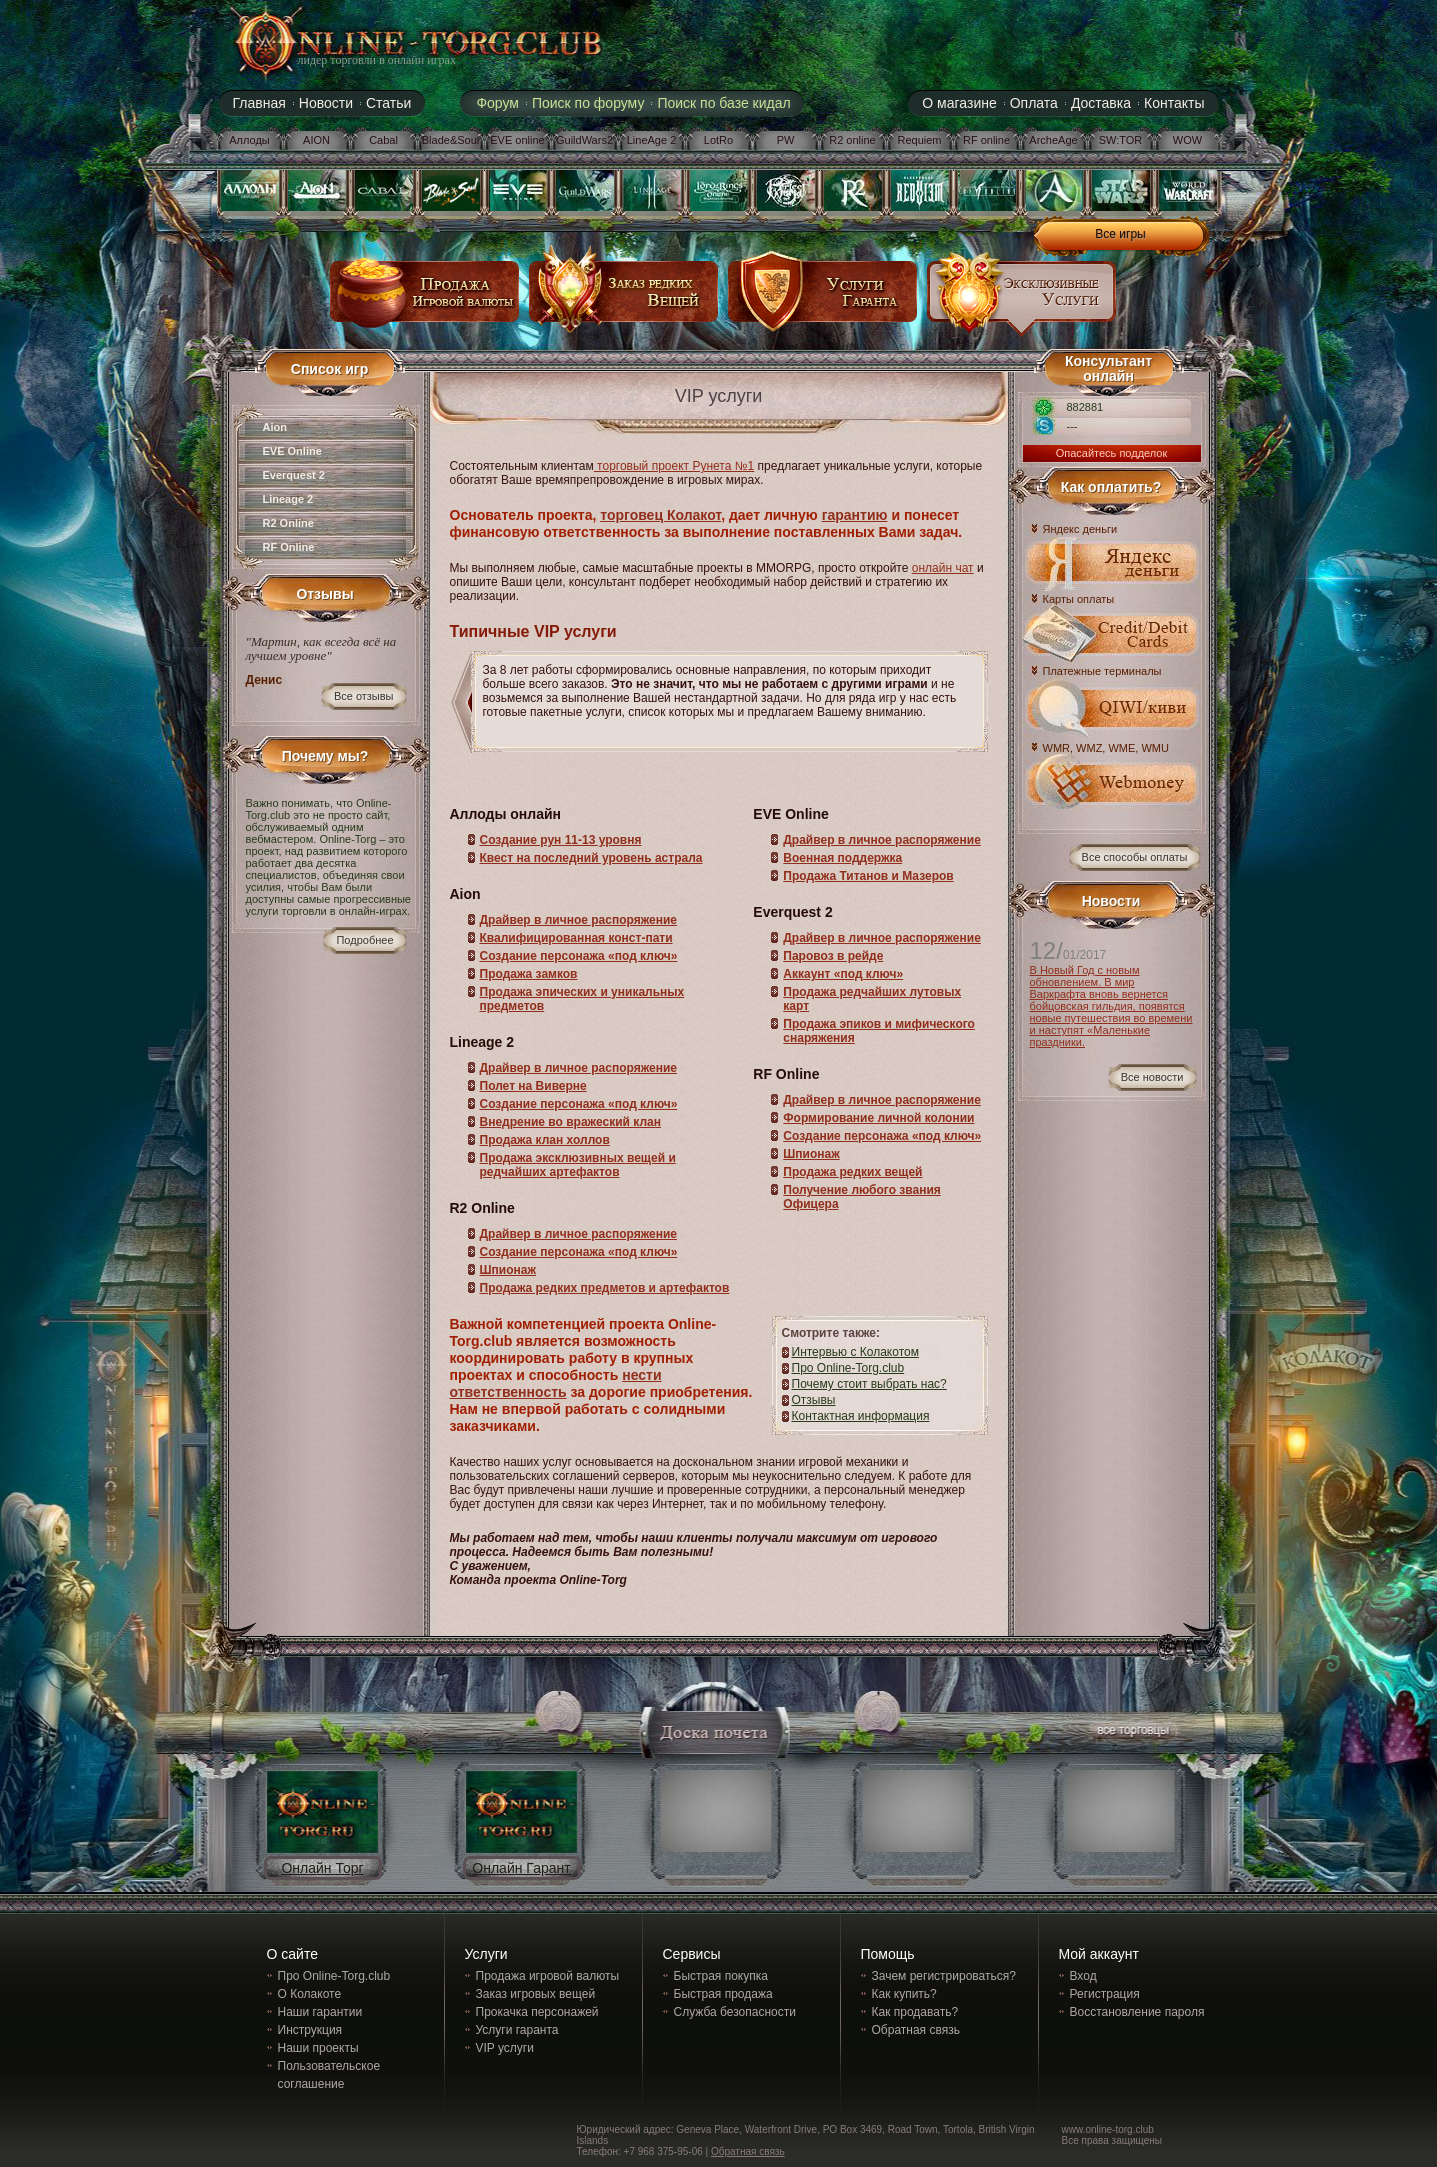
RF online (986, 140)
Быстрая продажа (723, 1994)
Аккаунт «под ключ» (843, 974)
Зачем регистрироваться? (944, 1976)
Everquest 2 (294, 475)
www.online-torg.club (1108, 2129)
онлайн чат (943, 568)
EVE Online (292, 451)
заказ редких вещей (624, 298)
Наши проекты (318, 2048)
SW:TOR (1121, 140)
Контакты (1174, 103)
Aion (275, 427)
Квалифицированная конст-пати (576, 938)
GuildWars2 (584, 140)
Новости (326, 103)
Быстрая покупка (721, 1976)
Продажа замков (529, 974)
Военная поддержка (842, 858)
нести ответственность (556, 1383)
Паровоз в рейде (833, 956)
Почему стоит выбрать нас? (869, 1384)
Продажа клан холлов (545, 1140)
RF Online (289, 547)
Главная (259, 103)
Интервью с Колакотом (855, 1352)
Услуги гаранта (517, 2030)
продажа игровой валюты (425, 298)
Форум (497, 103)
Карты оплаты (1079, 599)
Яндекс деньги (1080, 529)
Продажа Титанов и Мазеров (868, 876)
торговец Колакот (660, 515)
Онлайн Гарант (521, 1868)
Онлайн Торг (322, 1868)
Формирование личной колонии (878, 1118)
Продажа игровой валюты (548, 1976)
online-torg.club (396, 42)
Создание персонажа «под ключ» (579, 956)
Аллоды (249, 140)
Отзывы (814, 1400)
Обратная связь (916, 2030)
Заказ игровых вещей (536, 1994)
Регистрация (1105, 1994)
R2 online (852, 140)
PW (786, 140)
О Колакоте (310, 1994)
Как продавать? (915, 2012)
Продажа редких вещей (852, 1172)
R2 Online (288, 523)
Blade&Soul (451, 140)
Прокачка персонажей (537, 2012)
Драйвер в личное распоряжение (579, 920)
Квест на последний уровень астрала (591, 858)
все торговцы (1132, 1732)
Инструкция (310, 2030)
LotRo (718, 140)
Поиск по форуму (588, 103)
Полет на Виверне (533, 1086)
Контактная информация (861, 1416)
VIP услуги (505, 2048)
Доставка (1101, 103)
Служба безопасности (735, 2012)
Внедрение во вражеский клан (570, 1122)
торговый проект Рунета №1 (674, 466)
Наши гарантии (320, 2012)
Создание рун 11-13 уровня (561, 840)
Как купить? (904, 1994)
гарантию (855, 515)
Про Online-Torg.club (848, 1368)
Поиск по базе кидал (723, 103)
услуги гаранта (823, 298)
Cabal (383, 140)
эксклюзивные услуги (1022, 298)
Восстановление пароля (1137, 2012)
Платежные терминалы (1102, 671)
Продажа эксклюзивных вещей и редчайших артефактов (578, 1165)
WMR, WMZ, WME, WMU (1106, 748)
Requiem (919, 140)
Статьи (388, 103)
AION (316, 140)
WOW (1187, 140)
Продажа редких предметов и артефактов (605, 1288)
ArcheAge (1053, 140)
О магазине (959, 103)
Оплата (1034, 103)
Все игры (1120, 234)
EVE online (517, 140)
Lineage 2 (288, 499)
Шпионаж (508, 1270)
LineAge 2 (652, 140)
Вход (1083, 1976)
